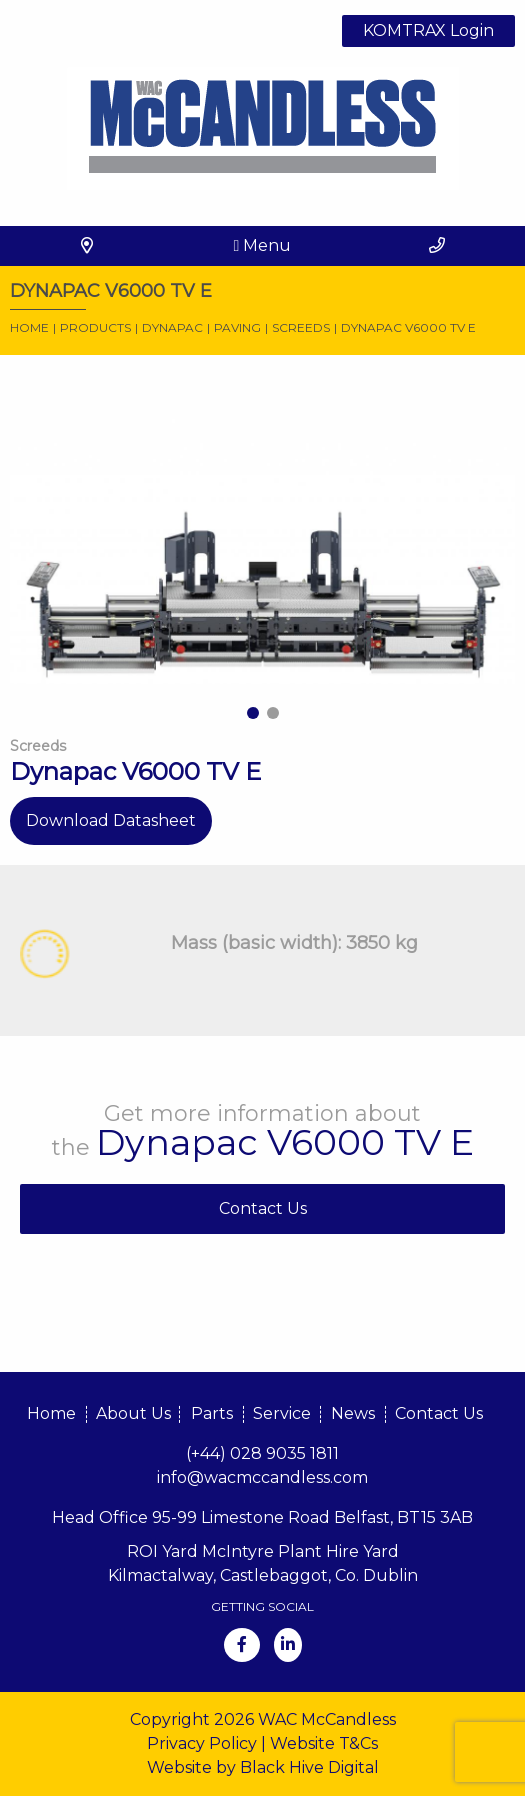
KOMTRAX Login (428, 30)
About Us (133, 1413)
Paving (237, 327)
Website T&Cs (324, 1743)
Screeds (301, 327)
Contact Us (263, 1208)
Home (29, 327)
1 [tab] (253, 713)
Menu (263, 245)
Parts (212, 1413)
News (353, 1413)
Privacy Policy (202, 1743)
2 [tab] (273, 713)
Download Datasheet (111, 820)
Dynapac (172, 327)
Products (95, 327)
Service (282, 1413)
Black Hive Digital (309, 1767)
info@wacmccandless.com (262, 1477)
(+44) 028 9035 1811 (262, 1453)
